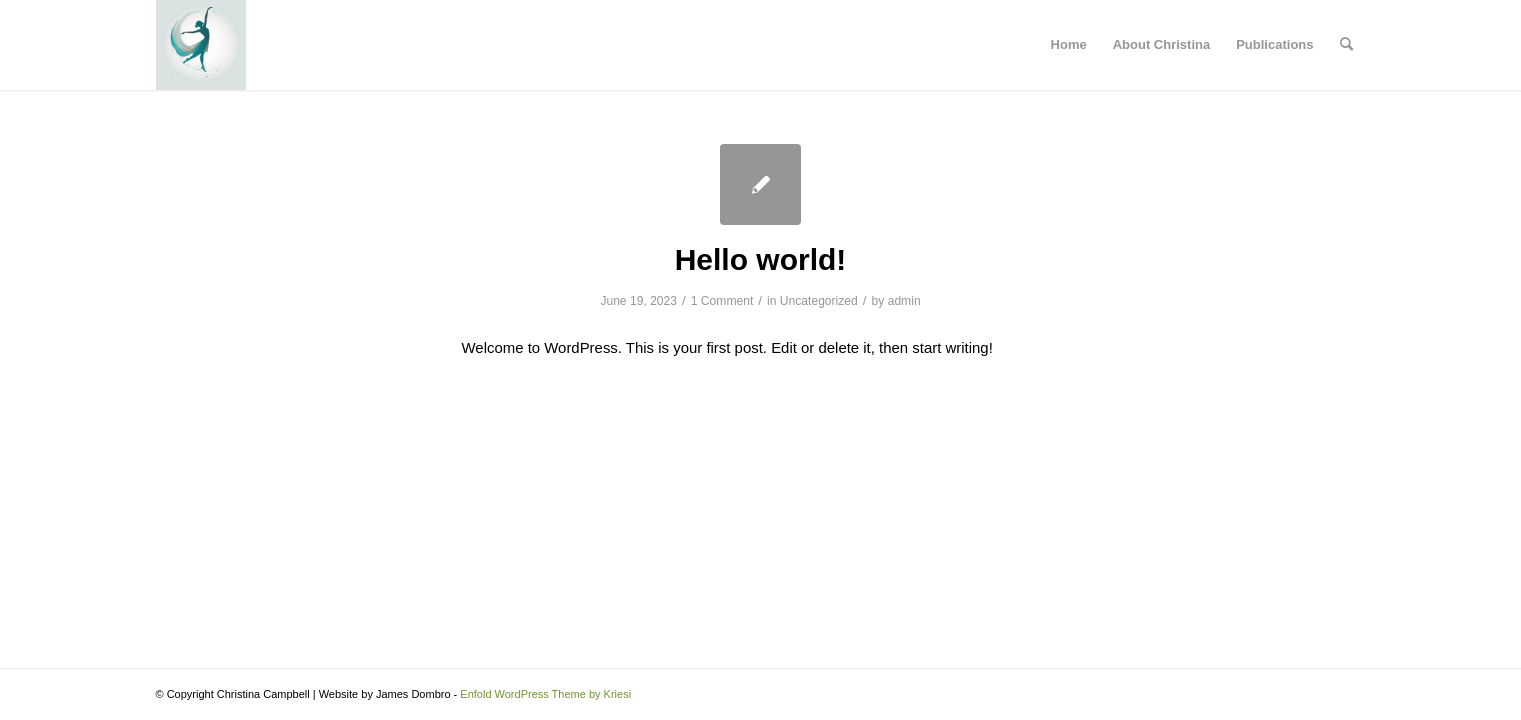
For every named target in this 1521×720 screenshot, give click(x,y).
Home (1069, 44)
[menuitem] (1346, 45)
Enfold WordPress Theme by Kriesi (545, 694)
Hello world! (761, 259)
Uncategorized (819, 301)
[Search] (1346, 45)
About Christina (1162, 44)
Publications (1274, 44)
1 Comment (722, 301)
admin (904, 301)
